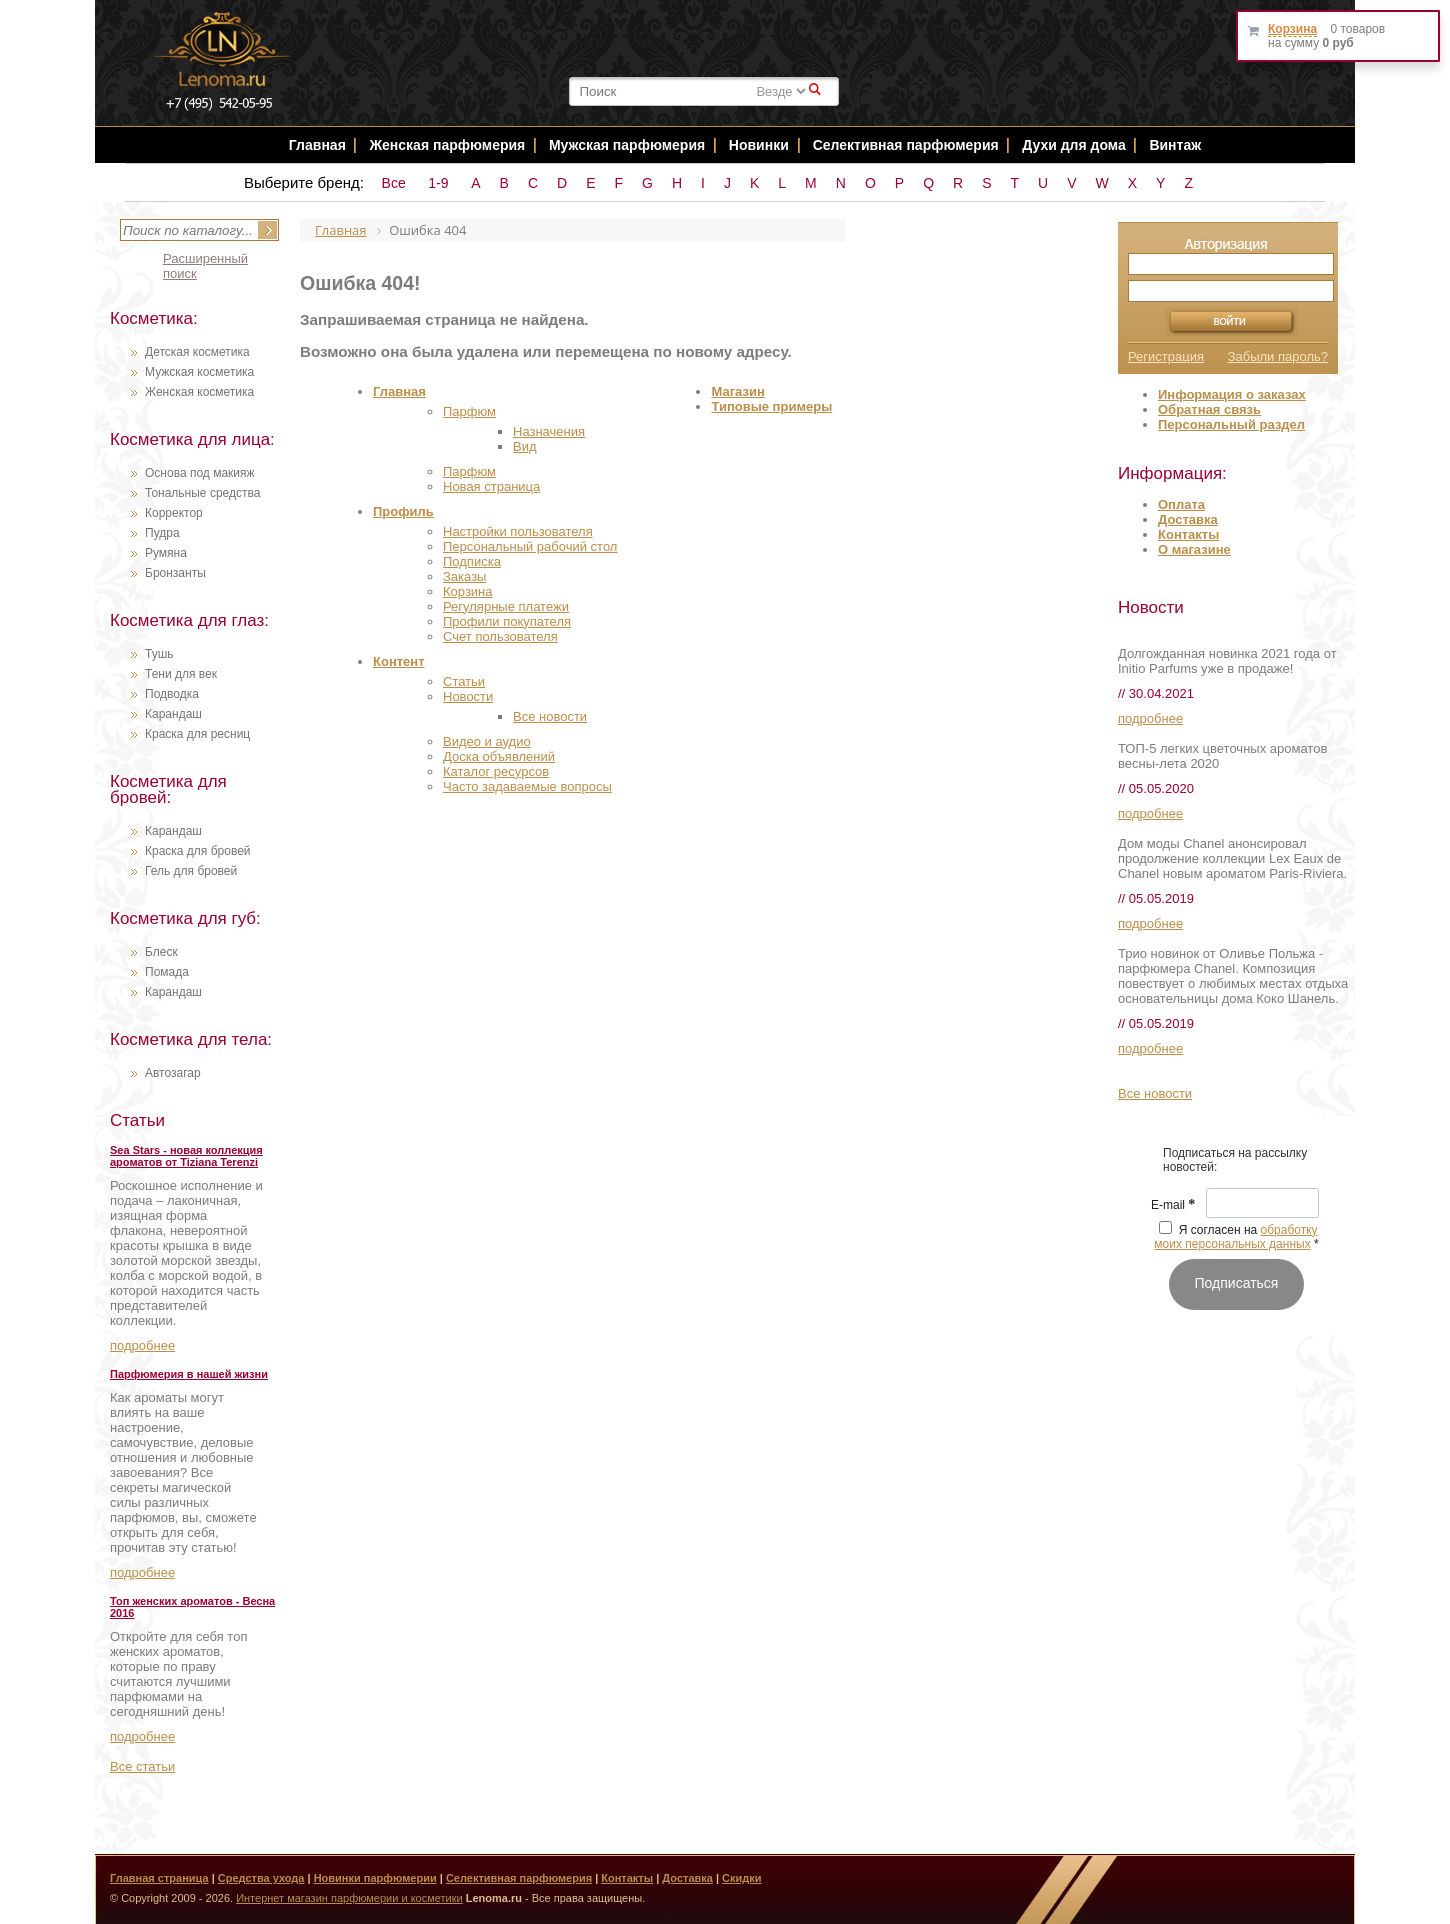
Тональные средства (202, 493)
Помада (167, 972)
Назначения (549, 431)
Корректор (174, 513)
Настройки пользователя (518, 531)
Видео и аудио (487, 741)
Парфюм (469, 411)
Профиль (403, 511)
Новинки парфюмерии (375, 1878)
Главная (317, 145)
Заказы (464, 576)
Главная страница (159, 1878)
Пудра (162, 533)
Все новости (550, 716)
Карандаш (173, 714)
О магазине (1194, 549)
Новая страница (491, 486)
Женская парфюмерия (447, 145)
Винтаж (1175, 145)
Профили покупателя (507, 621)
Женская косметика (199, 392)
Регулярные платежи (506, 606)
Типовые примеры (771, 406)
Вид (525, 446)
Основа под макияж (200, 473)
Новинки (761, 145)
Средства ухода (261, 1878)
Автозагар (173, 1073)
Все (394, 183)
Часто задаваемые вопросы (527, 786)
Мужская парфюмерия (627, 145)
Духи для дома (1073, 145)
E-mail (1173, 1205)
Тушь (159, 654)
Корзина (468, 591)
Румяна (166, 553)
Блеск (161, 952)
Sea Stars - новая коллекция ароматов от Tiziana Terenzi (186, 1156)
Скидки (741, 1878)
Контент (399, 661)
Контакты (1188, 534)
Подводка (172, 694)
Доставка (1188, 519)
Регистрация (1166, 356)
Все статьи (142, 1766)
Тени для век (181, 674)
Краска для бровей (198, 851)
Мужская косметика (199, 372)
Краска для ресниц (197, 734)
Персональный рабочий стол (530, 546)
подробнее (142, 1345)
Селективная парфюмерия (906, 145)
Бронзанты (175, 573)
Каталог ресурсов (496, 771)
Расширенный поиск (205, 266)
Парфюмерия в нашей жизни (189, 1374)
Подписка (472, 561)
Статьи (464, 681)
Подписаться (1237, 1283)
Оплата (1181, 504)
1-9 (438, 183)
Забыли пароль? (1278, 356)
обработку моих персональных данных (1235, 1237)
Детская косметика (197, 352)
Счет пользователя (500, 636)
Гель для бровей (191, 871)
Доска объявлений (499, 756)
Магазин (737, 391)
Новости (468, 696)
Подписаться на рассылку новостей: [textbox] (1235, 1160)
